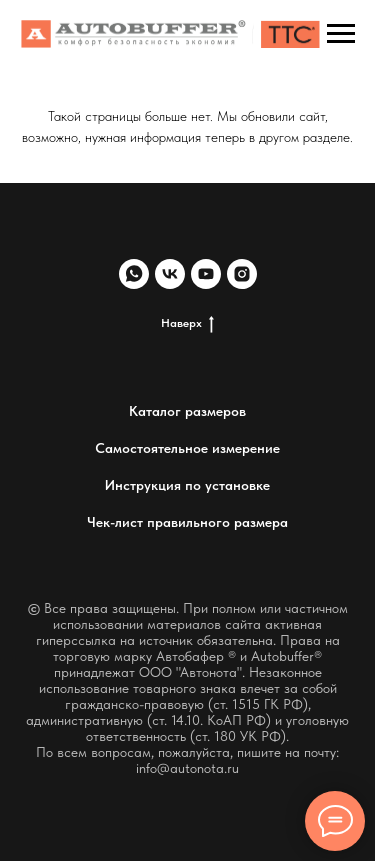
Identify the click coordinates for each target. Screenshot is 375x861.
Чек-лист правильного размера (187, 522)
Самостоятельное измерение (187, 448)
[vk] (170, 274)
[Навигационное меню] (341, 34)
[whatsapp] (134, 274)
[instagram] (242, 274)
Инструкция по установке (187, 485)
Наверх (187, 323)
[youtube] (206, 274)
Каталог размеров (187, 411)
